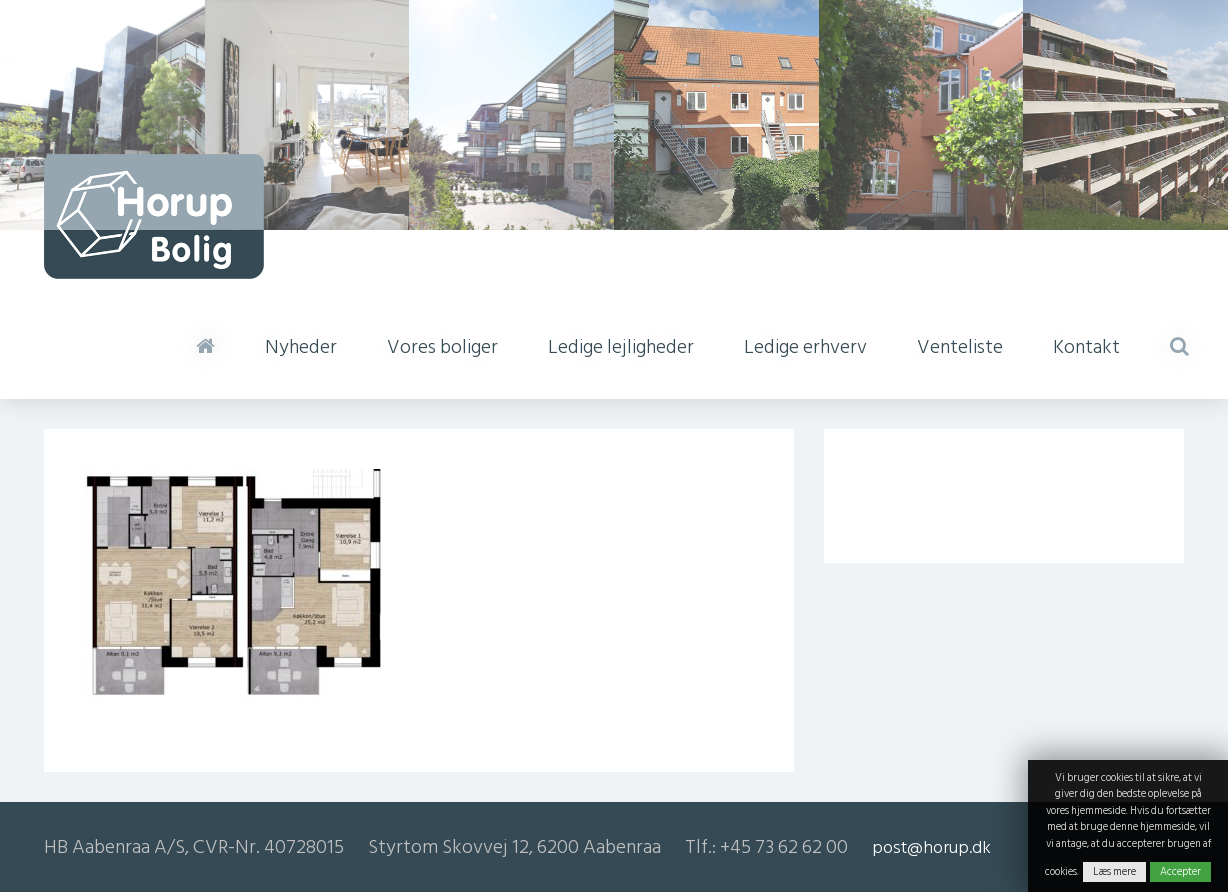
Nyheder (301, 347)
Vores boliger (442, 347)
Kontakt (1086, 347)
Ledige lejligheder (621, 347)
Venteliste (960, 347)
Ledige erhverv (805, 347)
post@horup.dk (931, 847)
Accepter (1180, 872)
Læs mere (1114, 872)
